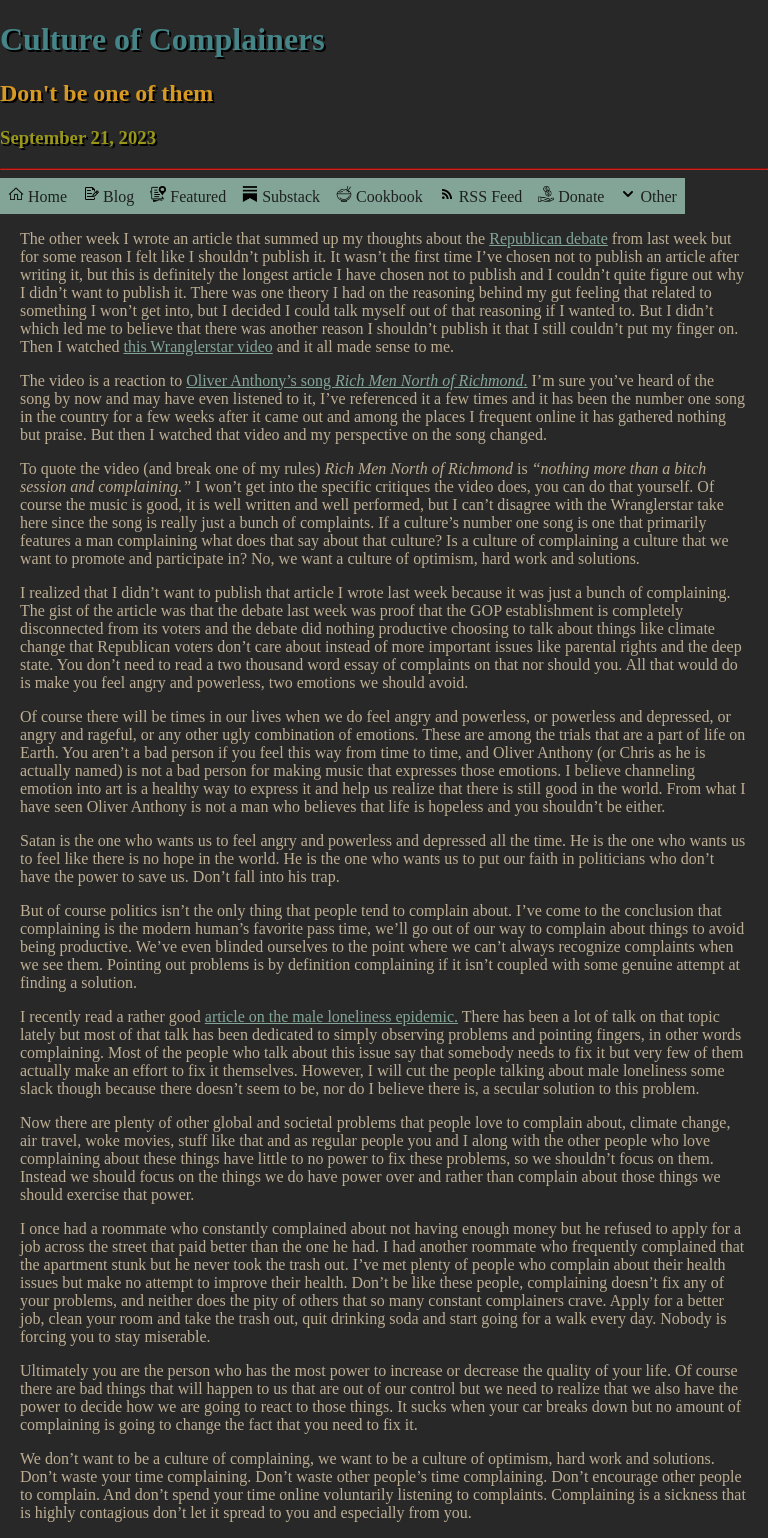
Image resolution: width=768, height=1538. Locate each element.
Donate (571, 195)
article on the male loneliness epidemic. (331, 1016)
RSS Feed (481, 195)
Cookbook (379, 195)
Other (648, 195)
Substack (281, 195)
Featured (188, 195)
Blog (108, 195)
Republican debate (548, 238)
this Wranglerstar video (198, 346)
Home (37, 195)
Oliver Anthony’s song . (356, 380)
